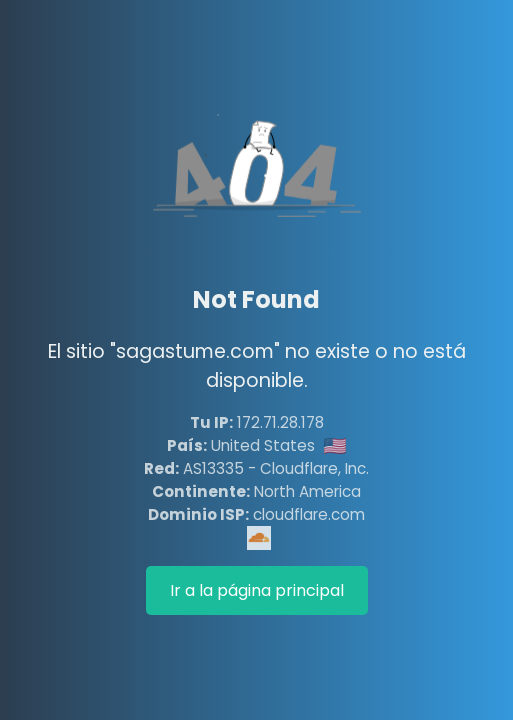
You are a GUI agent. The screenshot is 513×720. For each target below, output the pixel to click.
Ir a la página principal (257, 590)
